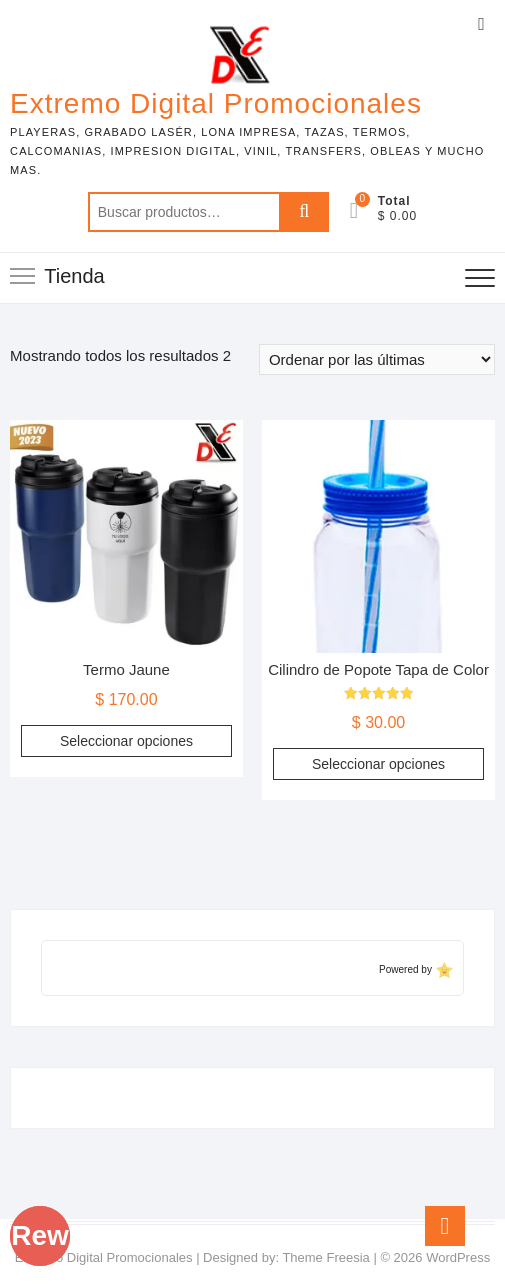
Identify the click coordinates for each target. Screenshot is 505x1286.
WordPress (458, 1257)
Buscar (304, 212)
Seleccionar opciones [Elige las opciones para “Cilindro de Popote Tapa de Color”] (378, 764)
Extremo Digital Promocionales (216, 103)
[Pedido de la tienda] (377, 359)
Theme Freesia (325, 1257)
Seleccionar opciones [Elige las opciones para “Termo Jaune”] (126, 741)
